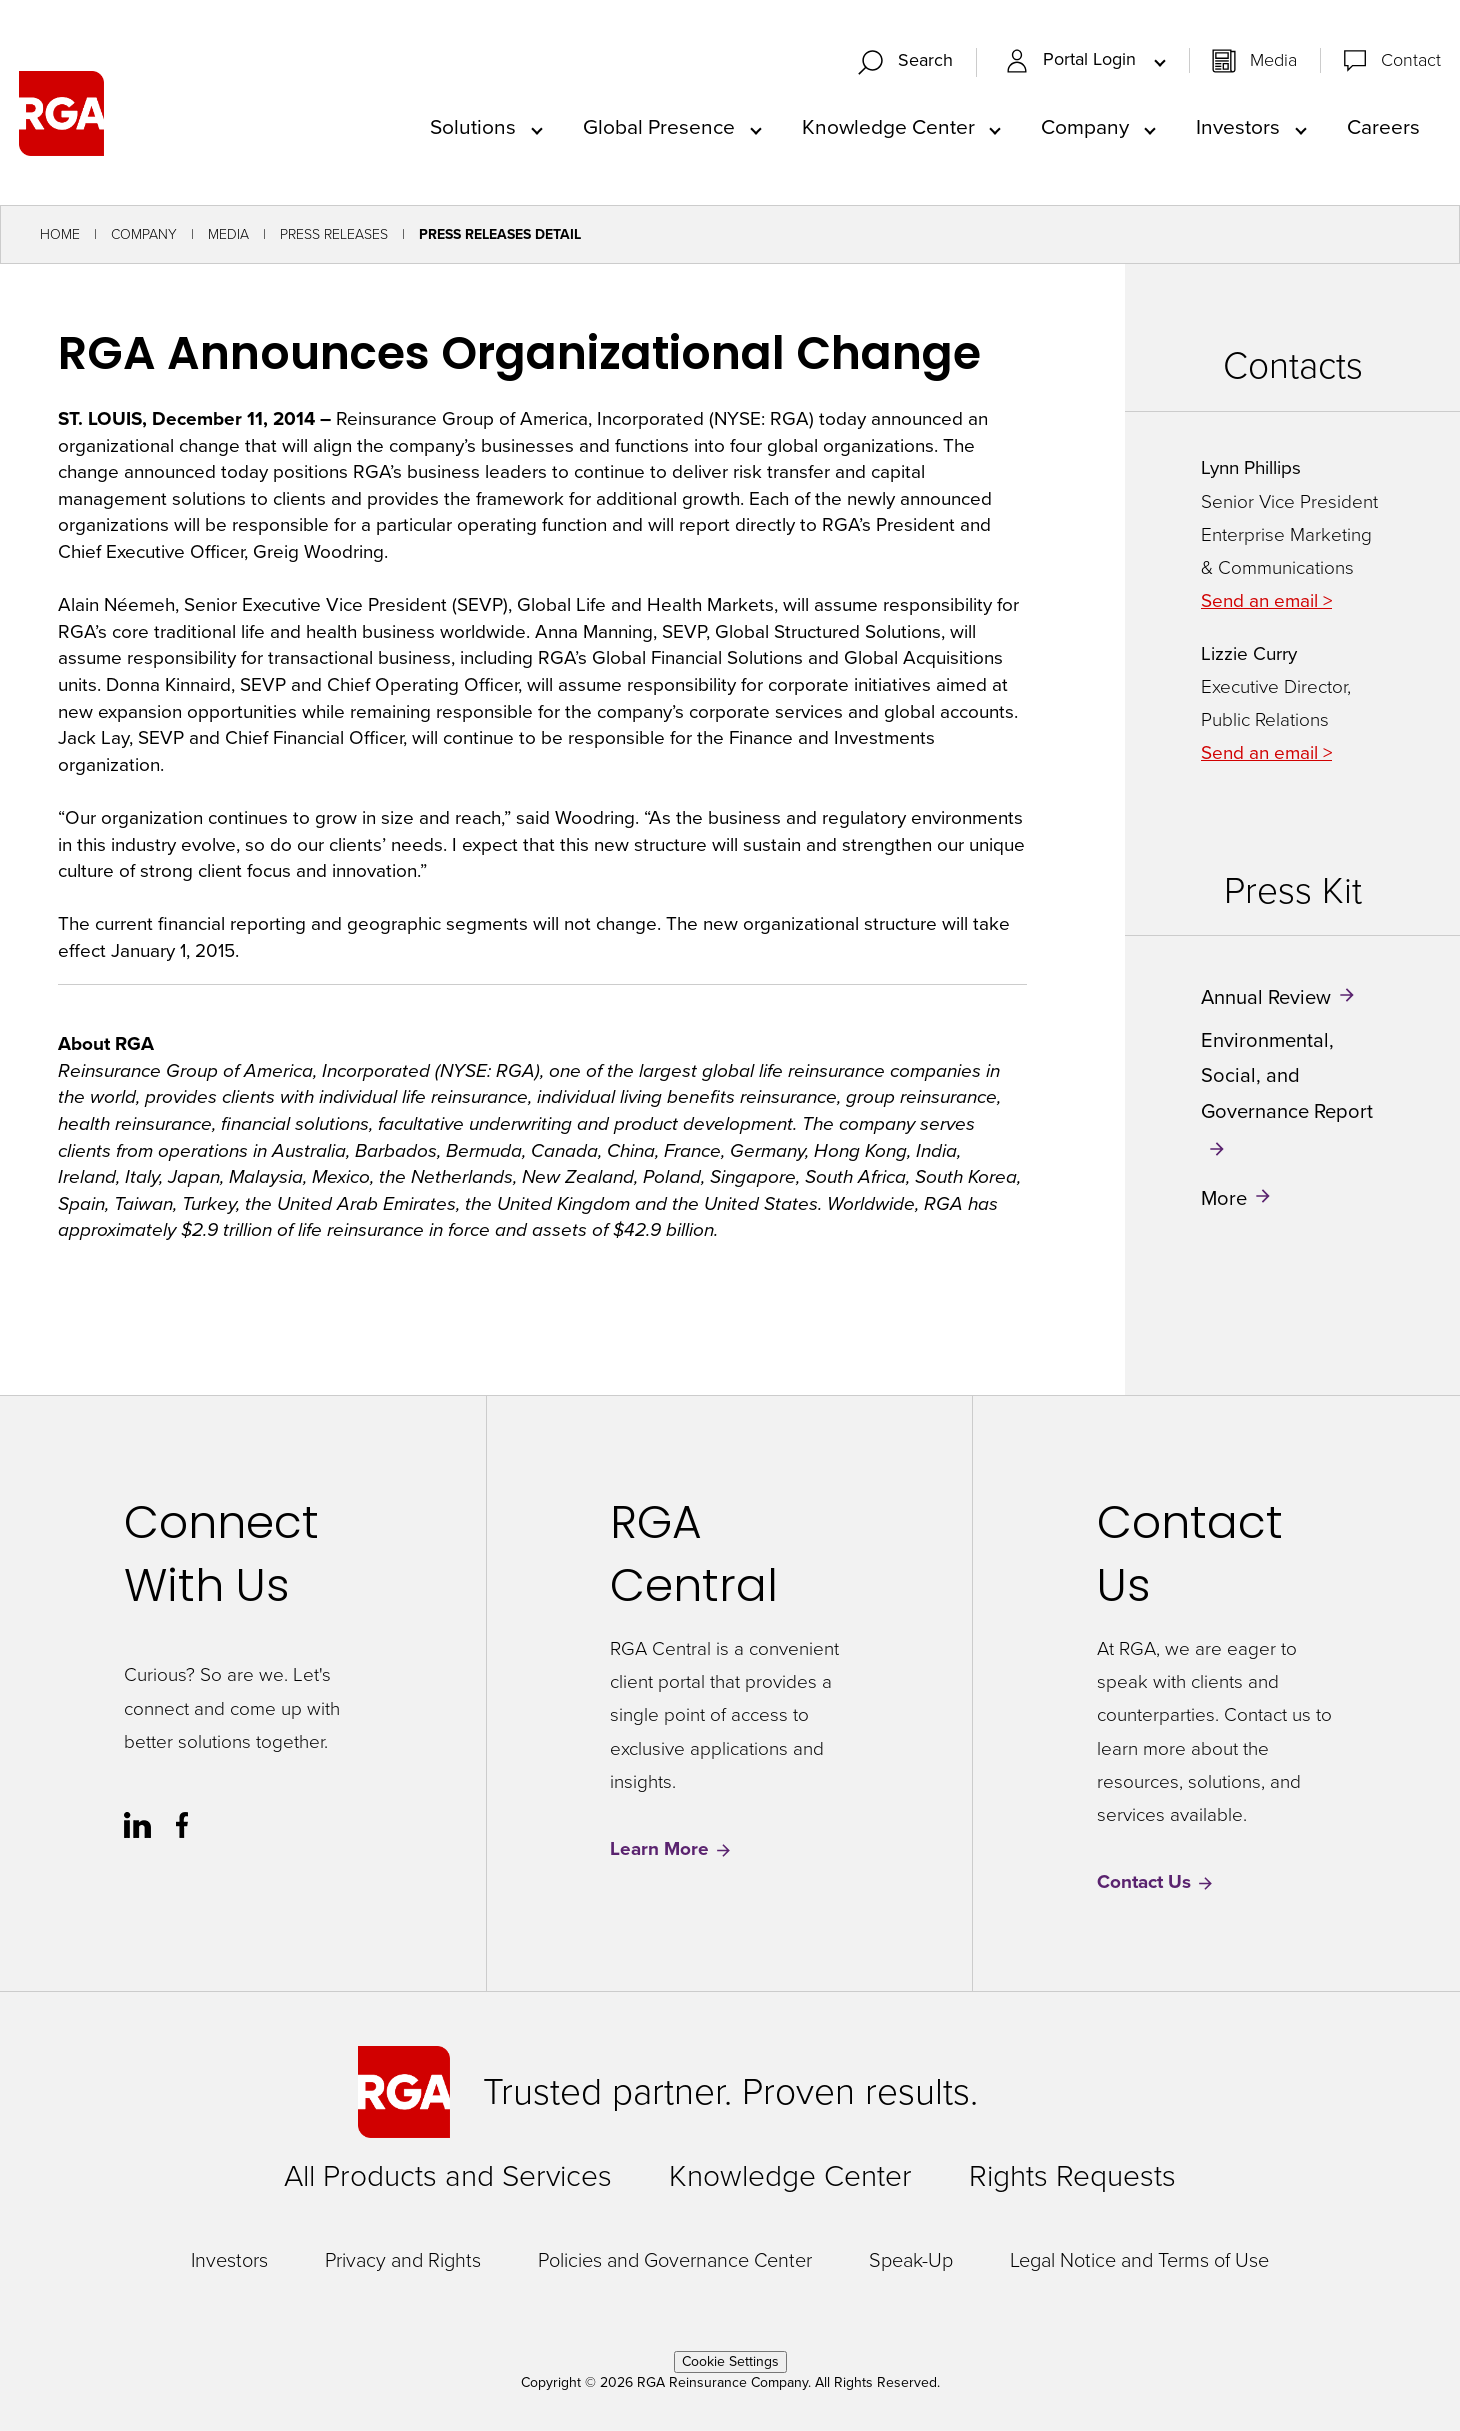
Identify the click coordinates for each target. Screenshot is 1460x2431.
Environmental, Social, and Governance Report (1287, 1075)
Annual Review (1266, 997)
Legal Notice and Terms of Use (1139, 2260)
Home (60, 234)
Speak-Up (911, 2260)
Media (1273, 60)
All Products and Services (448, 2176)
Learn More (671, 1849)
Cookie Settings (730, 2361)
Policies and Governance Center (675, 2260)
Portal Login (1073, 60)
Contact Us (1156, 1882)
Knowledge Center (888, 126)
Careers (1383, 126)
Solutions (473, 126)
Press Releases (334, 234)
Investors (1238, 126)
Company (1085, 126)
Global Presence (659, 126)
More (1224, 1198)
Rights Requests (1072, 2176)
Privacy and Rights (403, 2260)
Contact (1411, 60)
